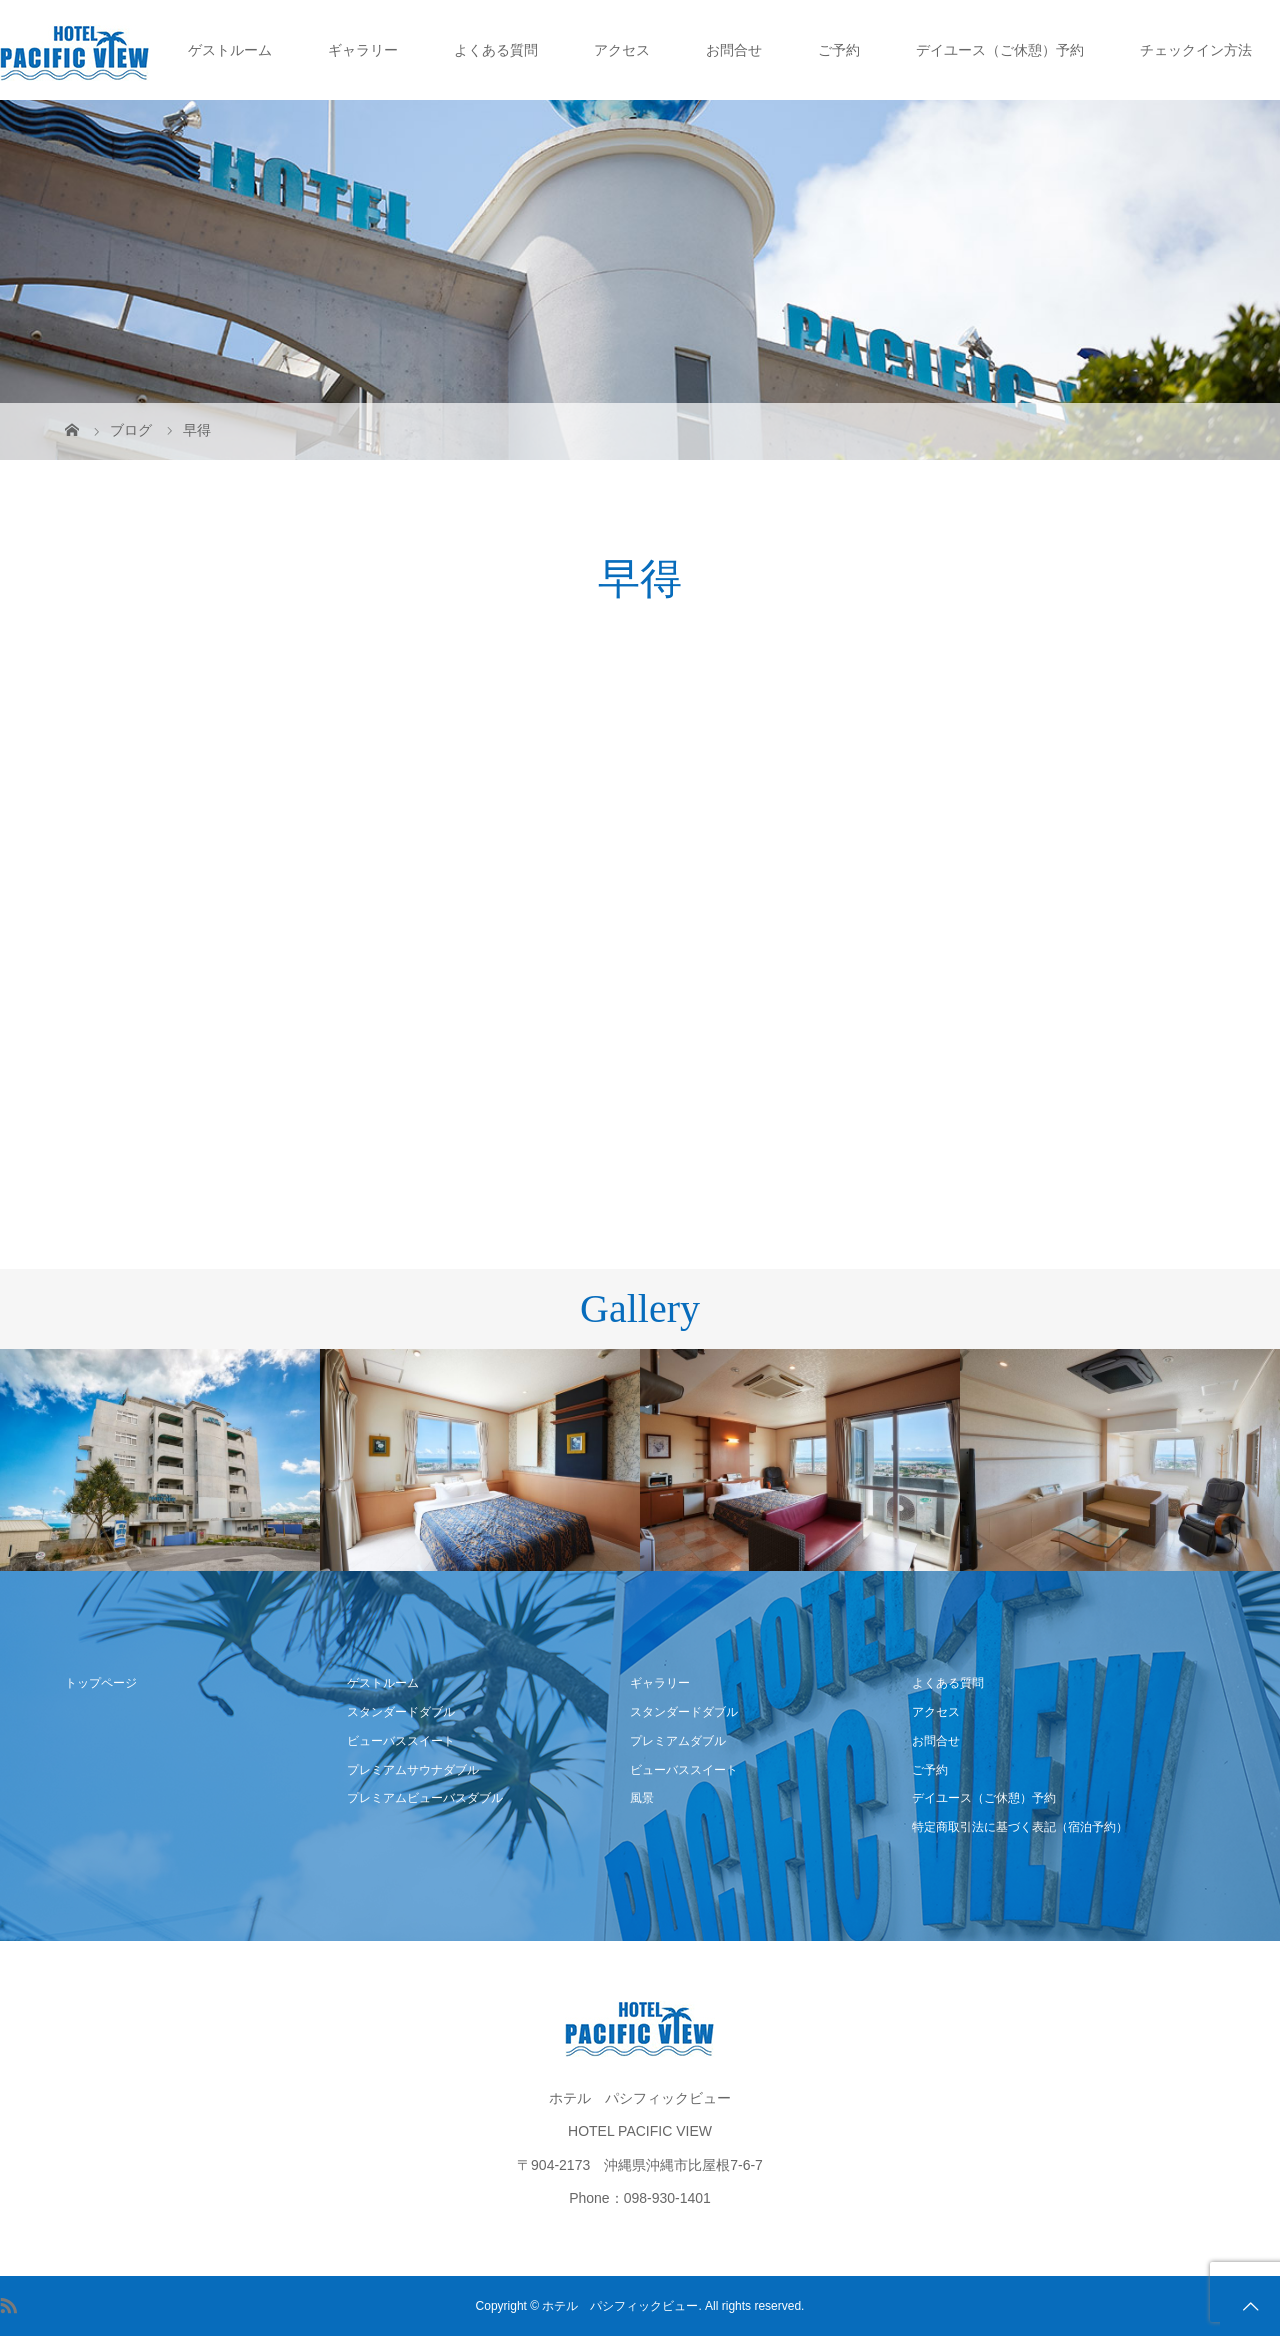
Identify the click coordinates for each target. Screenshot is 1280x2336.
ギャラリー (363, 50)
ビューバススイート (401, 1741)
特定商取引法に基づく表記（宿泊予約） (1020, 1827)
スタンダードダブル (401, 1712)
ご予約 (839, 50)
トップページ (101, 1683)
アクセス (622, 50)
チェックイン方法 (1196, 50)
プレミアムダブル (678, 1741)
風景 (642, 1798)
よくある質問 (496, 50)
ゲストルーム (230, 50)
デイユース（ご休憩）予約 (1000, 50)
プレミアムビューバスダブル (425, 1798)
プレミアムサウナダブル (413, 1770)
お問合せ (734, 50)
